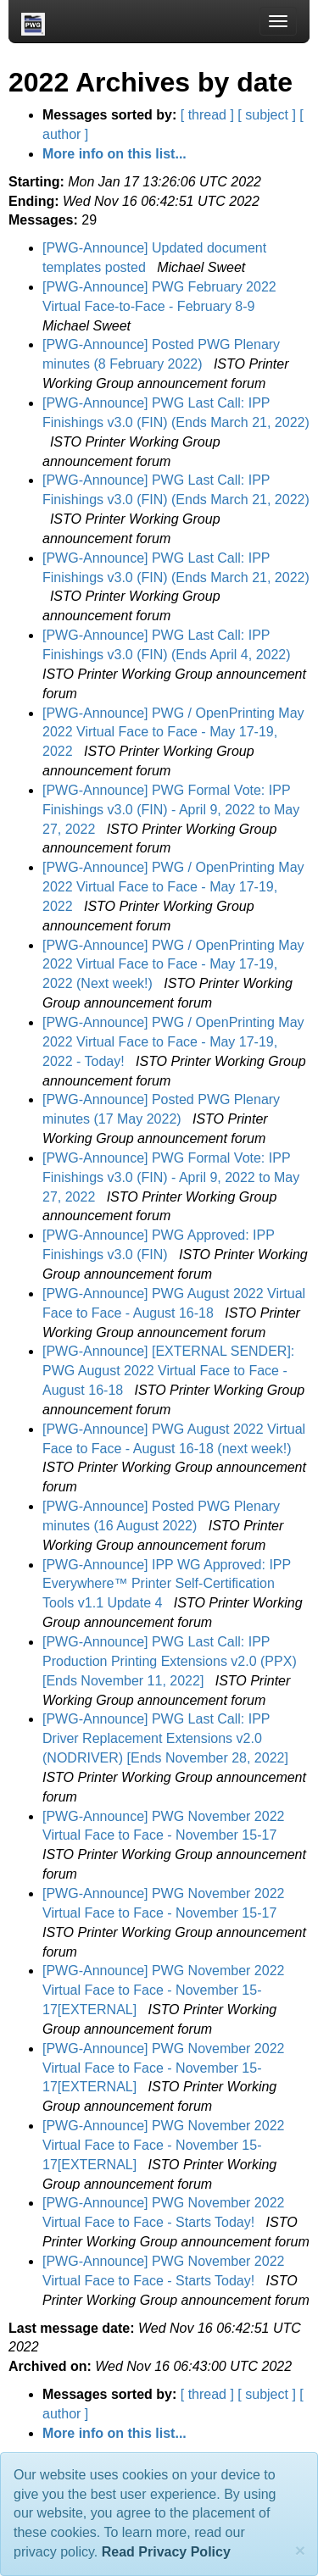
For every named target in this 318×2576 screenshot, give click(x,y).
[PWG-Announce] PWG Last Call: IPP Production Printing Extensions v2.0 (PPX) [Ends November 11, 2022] (169, 1661)
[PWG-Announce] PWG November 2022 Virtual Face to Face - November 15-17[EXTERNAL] (163, 1990)
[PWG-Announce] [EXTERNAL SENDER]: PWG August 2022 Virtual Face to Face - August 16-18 (168, 1370)
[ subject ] (266, 115)
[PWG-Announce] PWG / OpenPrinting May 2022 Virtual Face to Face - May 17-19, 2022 (173, 732)
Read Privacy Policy (166, 2552)
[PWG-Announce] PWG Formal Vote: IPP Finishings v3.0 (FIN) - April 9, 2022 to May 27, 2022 (170, 809)
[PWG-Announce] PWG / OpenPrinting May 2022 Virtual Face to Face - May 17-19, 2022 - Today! (173, 1042)
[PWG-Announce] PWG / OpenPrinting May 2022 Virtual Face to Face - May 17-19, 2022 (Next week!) (173, 964)
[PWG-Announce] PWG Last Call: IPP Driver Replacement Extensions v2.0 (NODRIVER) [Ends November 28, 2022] (167, 1738)
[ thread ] (207, 115)
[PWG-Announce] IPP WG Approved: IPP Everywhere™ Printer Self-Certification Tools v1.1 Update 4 (166, 1584)
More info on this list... (114, 154)
